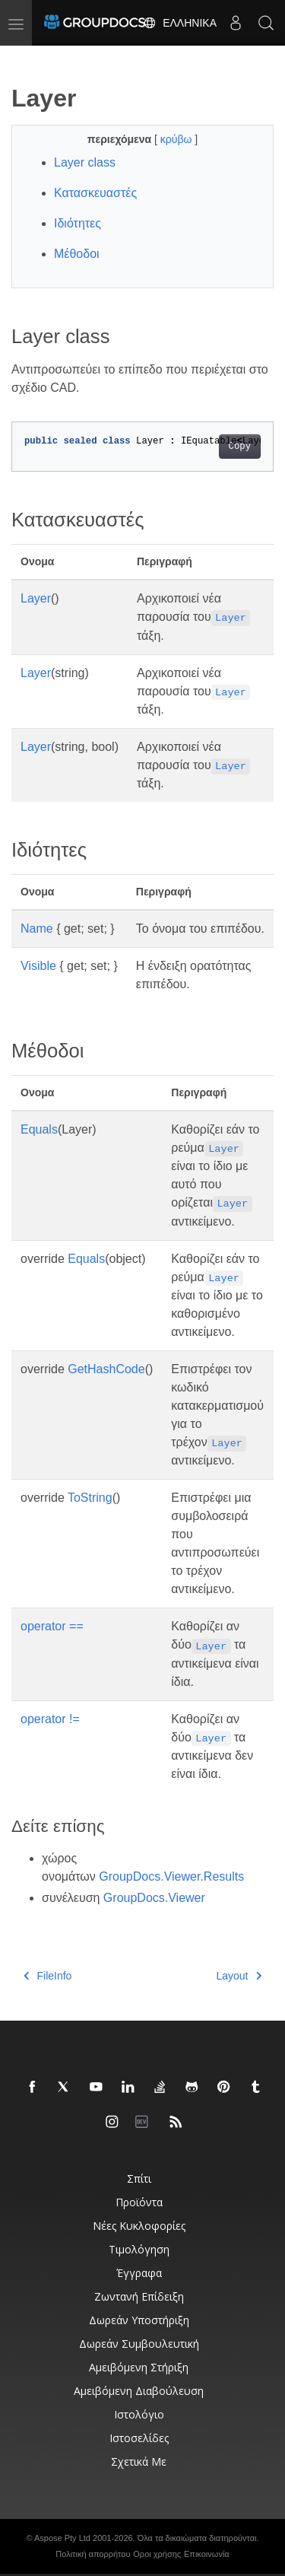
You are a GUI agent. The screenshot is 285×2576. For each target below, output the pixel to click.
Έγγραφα (139, 2273)
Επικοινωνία (207, 2554)
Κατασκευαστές (95, 192)
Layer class (85, 162)
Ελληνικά (180, 23)
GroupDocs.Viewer (154, 1897)
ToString (90, 1497)
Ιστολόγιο (139, 2414)
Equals (39, 1129)
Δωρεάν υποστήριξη (139, 2320)
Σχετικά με (138, 2461)
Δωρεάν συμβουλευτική (139, 2343)
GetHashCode (106, 1369)
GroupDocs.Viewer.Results (171, 1876)
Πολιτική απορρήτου (92, 2554)
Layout (238, 1976)
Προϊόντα (139, 2202)
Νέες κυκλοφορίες (139, 2225)
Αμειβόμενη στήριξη (138, 2367)
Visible (38, 965)
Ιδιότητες (77, 223)
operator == (52, 1626)
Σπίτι (139, 2178)
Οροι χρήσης (157, 2554)
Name (37, 928)
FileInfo (47, 1976)
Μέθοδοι (77, 253)
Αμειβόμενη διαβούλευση (139, 2391)
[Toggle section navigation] (24, 58)
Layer (36, 598)
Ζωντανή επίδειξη (139, 2296)
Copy (240, 446)
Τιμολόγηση (139, 2249)
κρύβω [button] (177, 139)
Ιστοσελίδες (139, 2438)
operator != (50, 1719)
